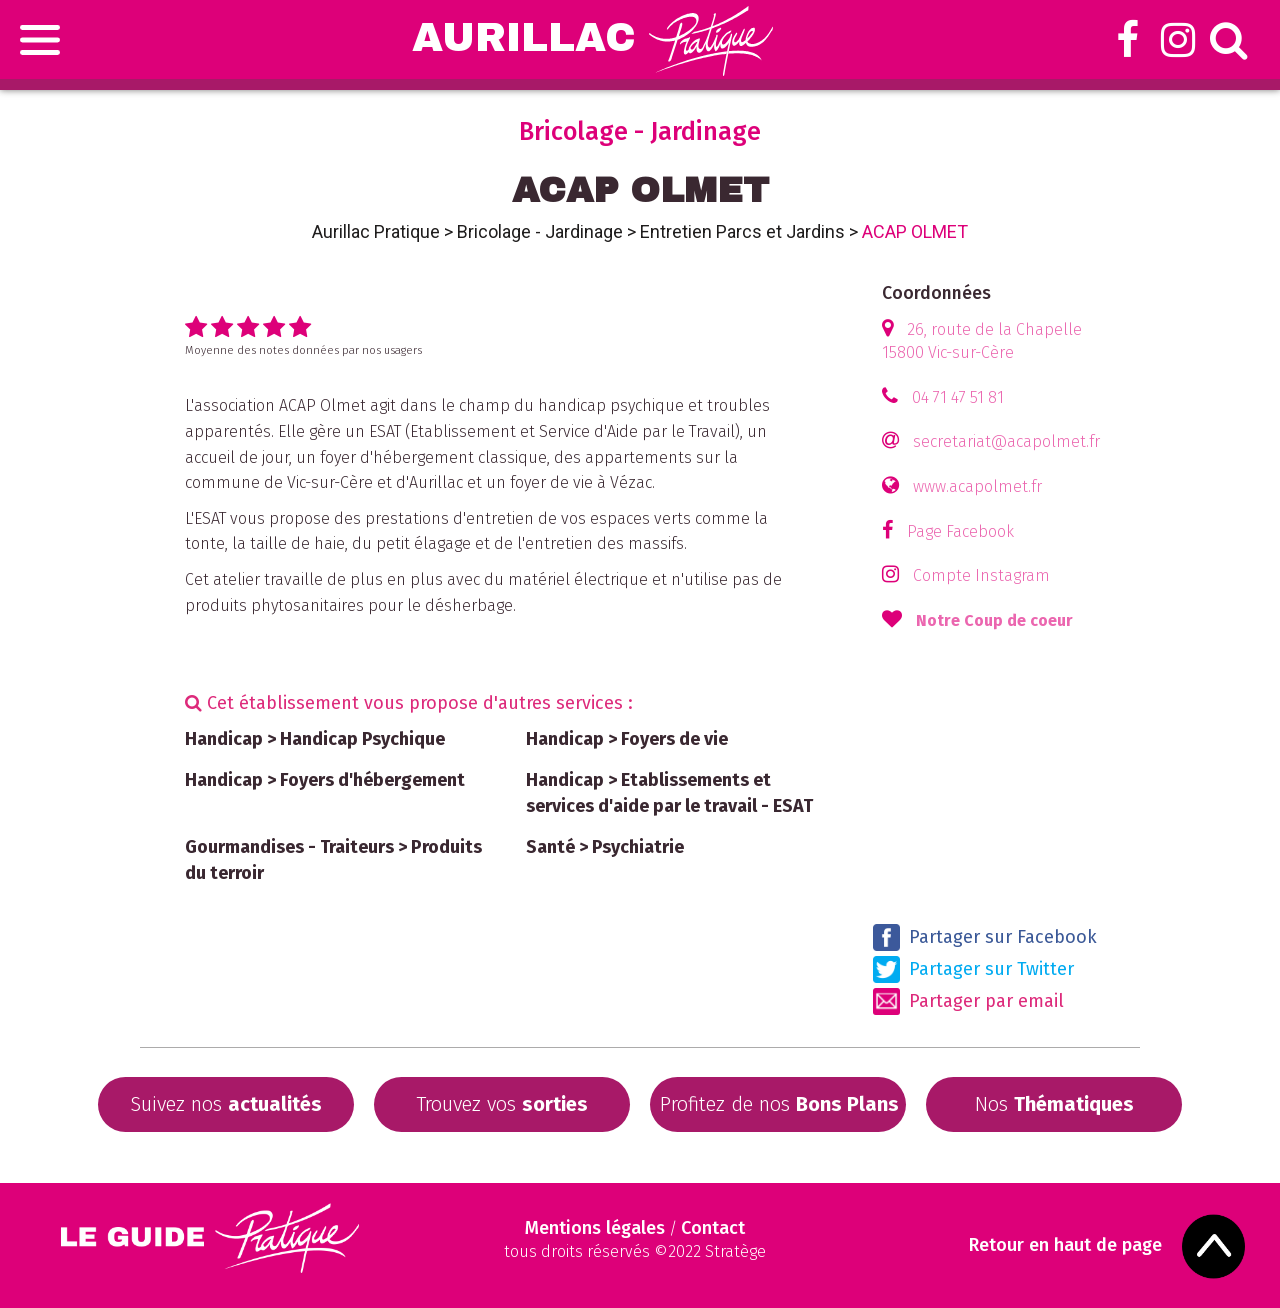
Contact (713, 1228)
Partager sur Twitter (973, 969)
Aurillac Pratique (376, 231)
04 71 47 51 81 (958, 397)
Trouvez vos (502, 1104)
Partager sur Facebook (985, 937)
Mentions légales (595, 1228)
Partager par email (968, 1001)
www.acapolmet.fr (977, 486)
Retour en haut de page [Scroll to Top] (1065, 1245)
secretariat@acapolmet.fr (1006, 441)
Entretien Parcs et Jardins (742, 231)
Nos (1054, 1104)
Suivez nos (226, 1104)
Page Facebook (960, 531)
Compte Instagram (981, 575)
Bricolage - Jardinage (540, 231)
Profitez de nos (779, 1104)
